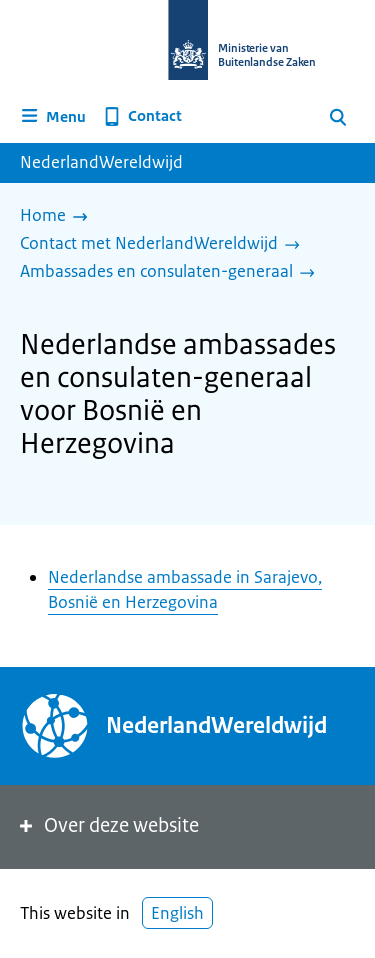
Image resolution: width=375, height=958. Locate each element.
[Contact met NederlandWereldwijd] (165, 245)
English (177, 913)
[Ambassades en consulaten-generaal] (172, 273)
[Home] (59, 217)
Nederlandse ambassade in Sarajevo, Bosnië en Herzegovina (185, 589)
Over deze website (107, 825)
